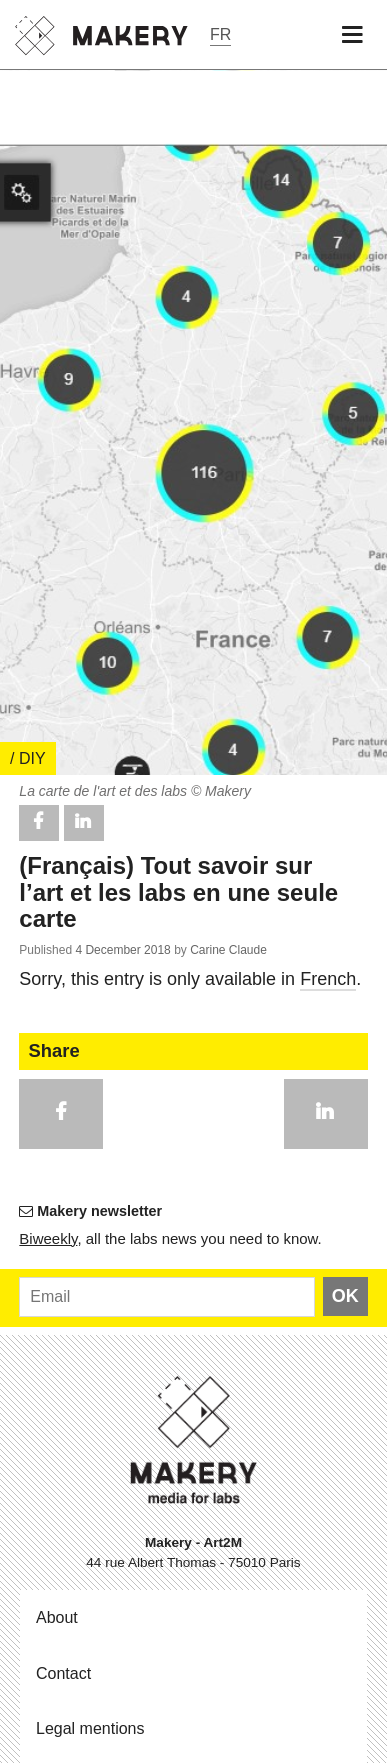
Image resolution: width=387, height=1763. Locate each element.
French (328, 979)
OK (345, 1296)
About (57, 1617)
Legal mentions (90, 1728)
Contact (63, 1673)
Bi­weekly (48, 1238)
